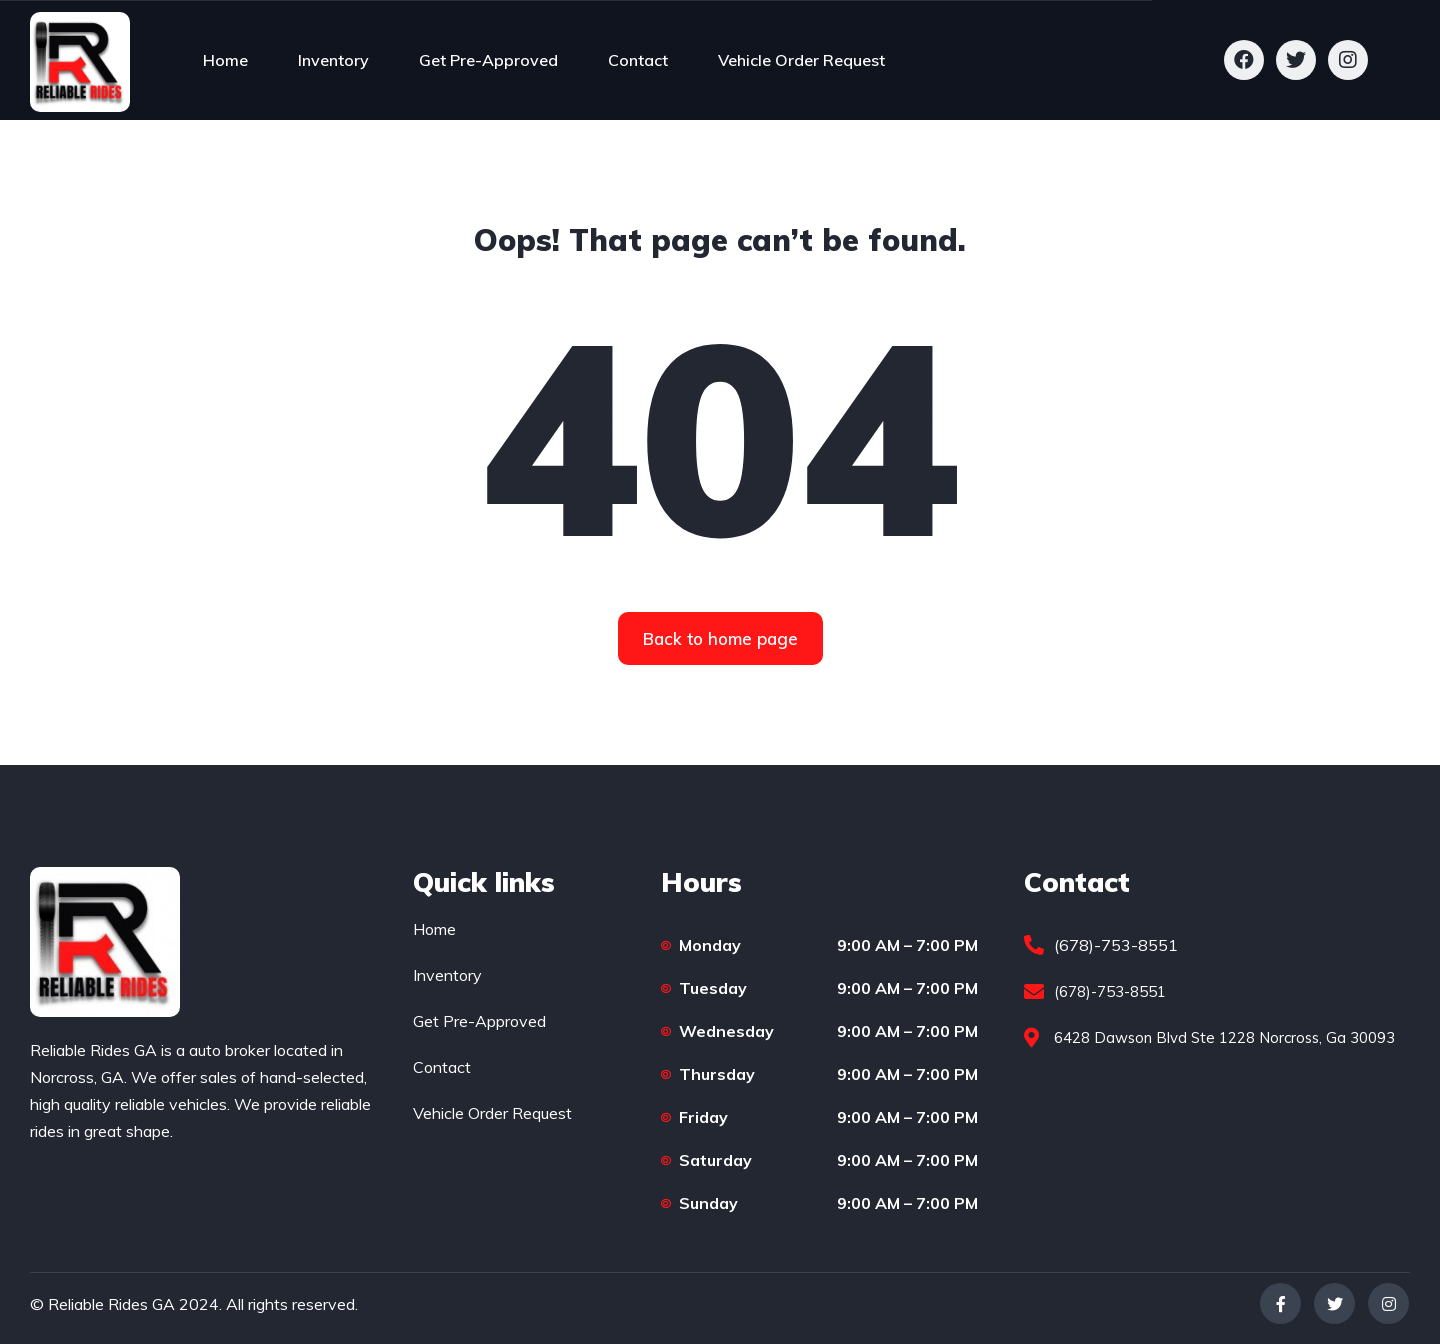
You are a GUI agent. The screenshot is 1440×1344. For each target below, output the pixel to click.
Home (225, 60)
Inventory (333, 60)
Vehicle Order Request (801, 60)
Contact (638, 60)
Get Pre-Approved (488, 60)
